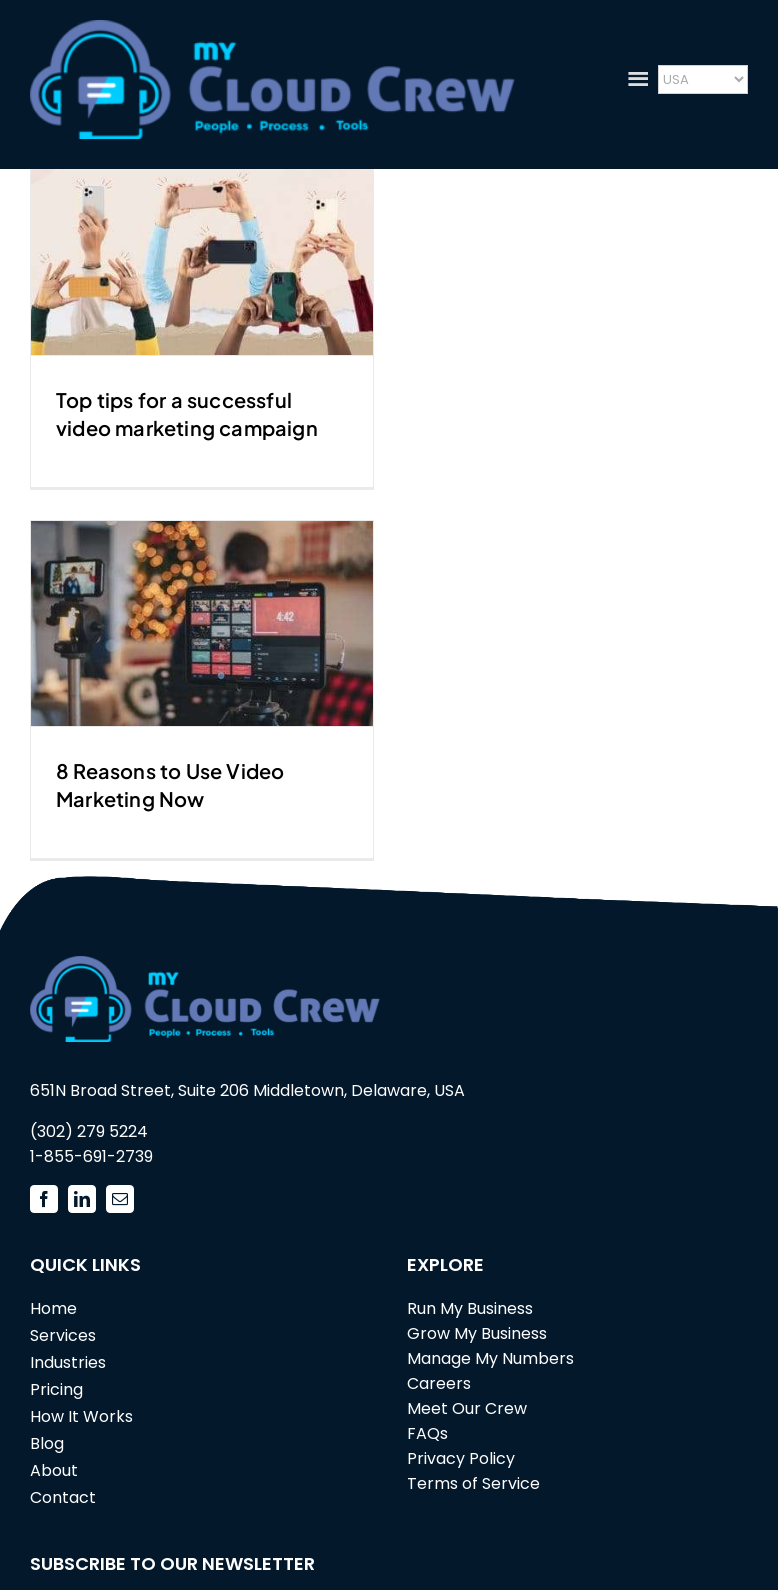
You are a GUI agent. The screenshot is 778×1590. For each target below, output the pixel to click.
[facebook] (44, 1199)
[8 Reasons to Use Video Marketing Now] (202, 623)
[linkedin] (82, 1199)
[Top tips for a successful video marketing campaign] (202, 252)
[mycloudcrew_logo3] (272, 28)
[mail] (120, 1199)
